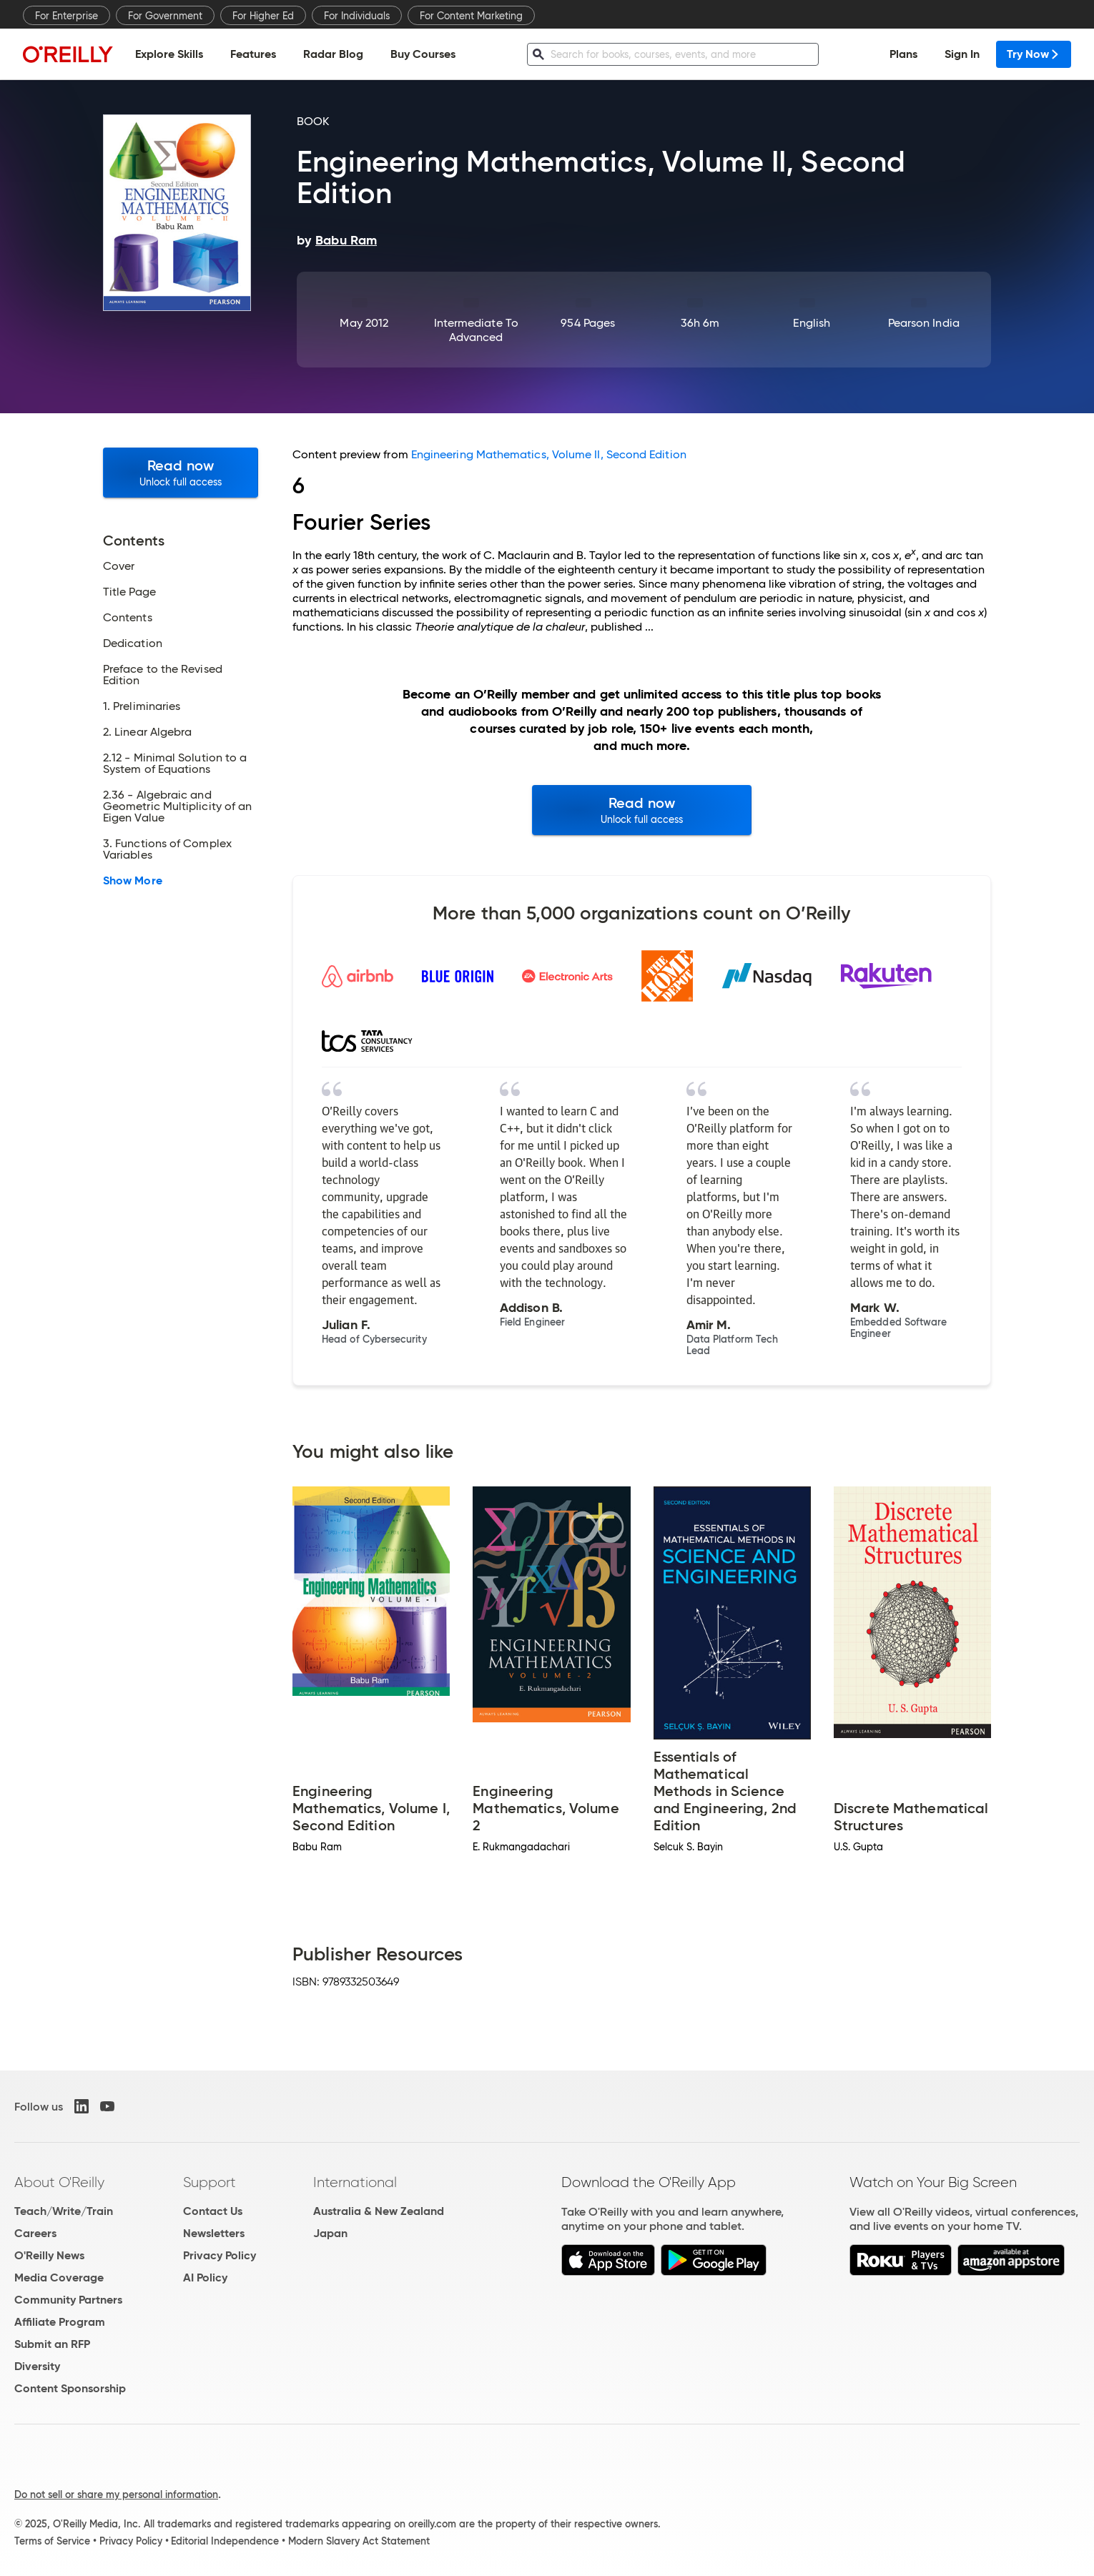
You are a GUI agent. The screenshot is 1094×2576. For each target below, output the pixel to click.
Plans (903, 53)
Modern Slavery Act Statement (359, 2541)
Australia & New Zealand (378, 2211)
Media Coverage (59, 2277)
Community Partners (68, 2299)
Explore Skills (169, 53)
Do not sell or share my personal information (116, 2494)
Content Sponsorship (70, 2388)
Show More (132, 881)
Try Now (1033, 53)
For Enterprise (66, 15)
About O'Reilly (59, 2182)
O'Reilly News (49, 2255)
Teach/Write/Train (63, 2211)
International (355, 2182)
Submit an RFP (52, 2344)
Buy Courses (422, 53)
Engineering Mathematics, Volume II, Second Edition (548, 454)
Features (253, 53)
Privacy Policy (219, 2255)
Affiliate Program (59, 2321)
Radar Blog (333, 53)
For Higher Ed (263, 15)
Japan (330, 2233)
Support (209, 2182)
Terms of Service (52, 2541)
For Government (165, 15)
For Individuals (357, 15)
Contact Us (212, 2211)
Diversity (37, 2366)
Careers (35, 2233)
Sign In (962, 53)
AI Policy (205, 2277)
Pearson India (924, 323)
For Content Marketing (471, 15)
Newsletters (214, 2233)
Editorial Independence (225, 2541)
